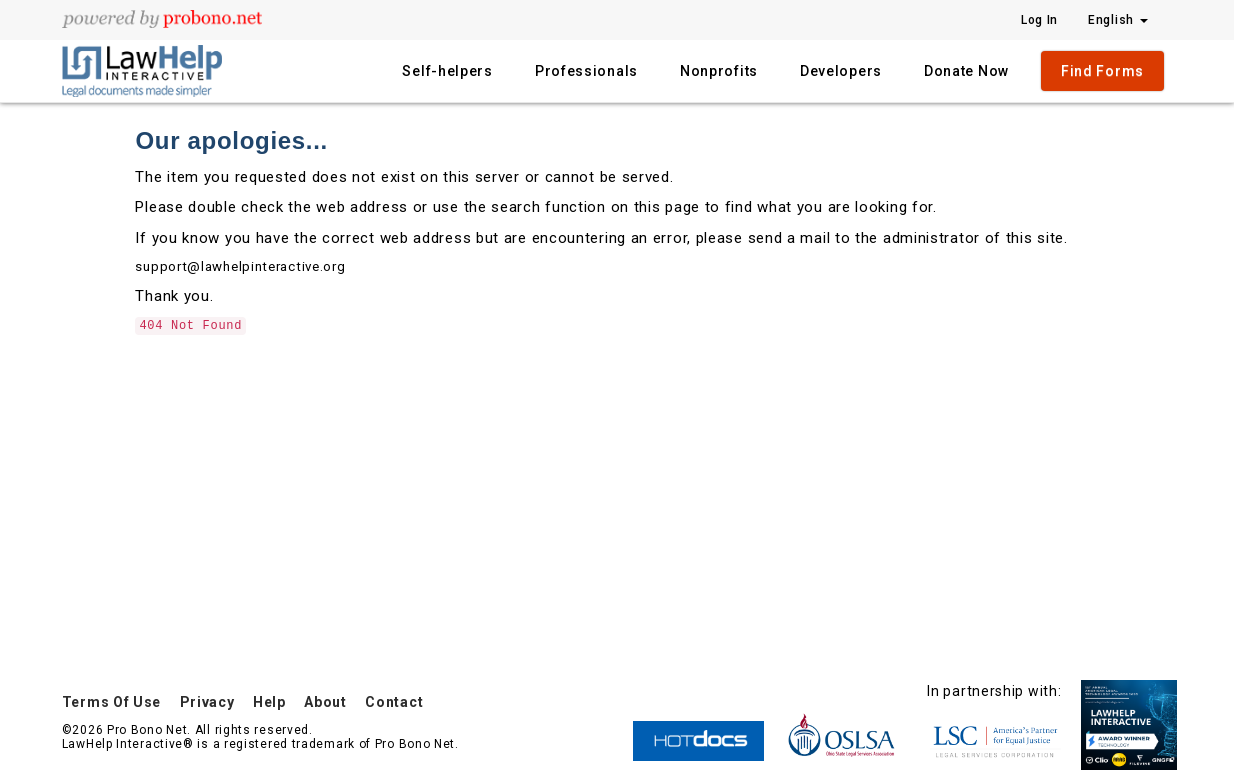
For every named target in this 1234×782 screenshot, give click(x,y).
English (1118, 20)
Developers (841, 71)
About (325, 702)
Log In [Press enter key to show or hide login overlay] (1039, 20)
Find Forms (1102, 71)
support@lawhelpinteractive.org (240, 266)
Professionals (586, 71)
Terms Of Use (111, 702)
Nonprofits (719, 71)
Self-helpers (447, 71)
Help (269, 702)
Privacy (207, 702)
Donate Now (966, 71)
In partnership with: (994, 691)
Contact (394, 702)
